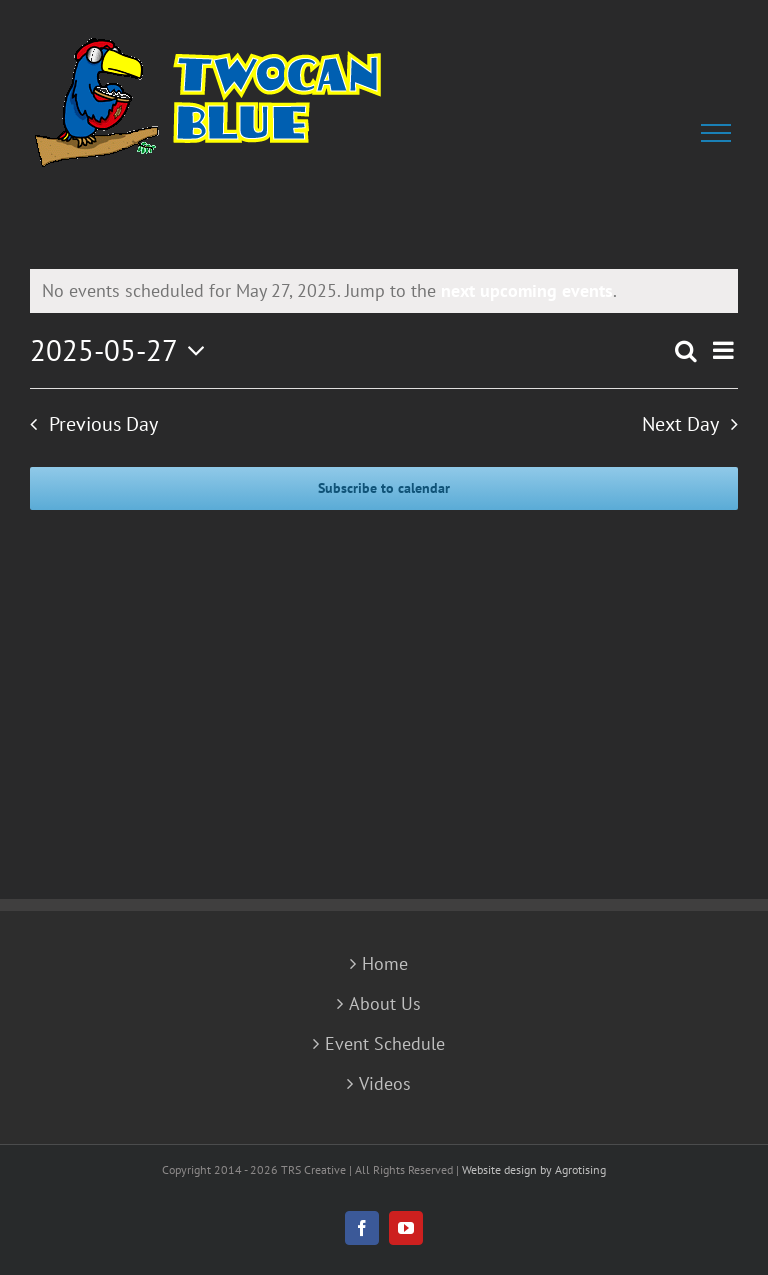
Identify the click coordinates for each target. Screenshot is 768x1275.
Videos (385, 1084)
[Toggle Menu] (719, 133)
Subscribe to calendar (384, 488)
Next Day (680, 424)
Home (385, 964)
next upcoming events (527, 290)
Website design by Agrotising (534, 1169)
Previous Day (103, 424)
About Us (385, 1004)
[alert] (384, 291)
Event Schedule (385, 1044)
